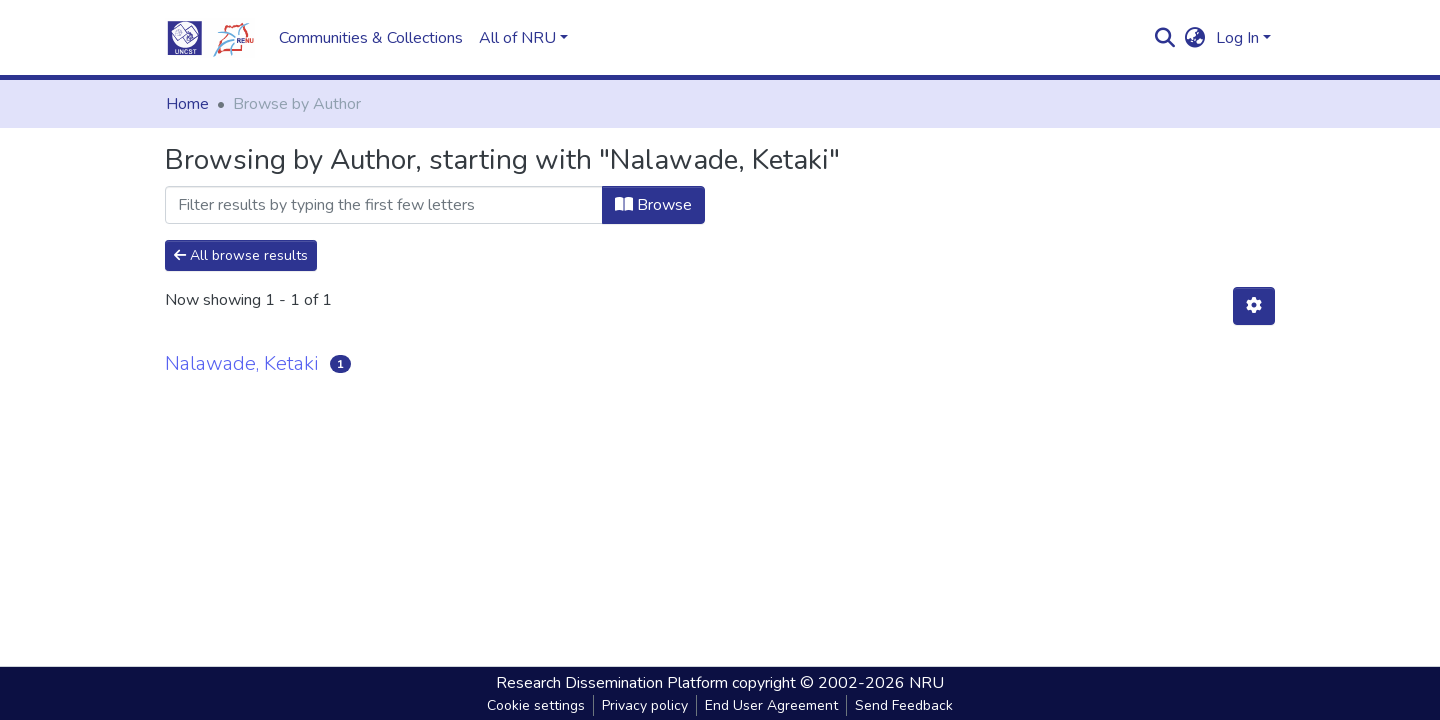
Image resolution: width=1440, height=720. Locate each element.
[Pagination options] (1254, 306)
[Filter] (384, 205)
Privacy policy (645, 705)
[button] (1195, 38)
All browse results (241, 255)
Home (187, 104)
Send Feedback (904, 705)
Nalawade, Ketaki (241, 363)
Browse (653, 205)
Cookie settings (536, 705)
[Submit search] (1165, 38)
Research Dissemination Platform (612, 683)
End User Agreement (771, 705)
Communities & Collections (371, 38)
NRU (926, 683)
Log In (1237, 38)
